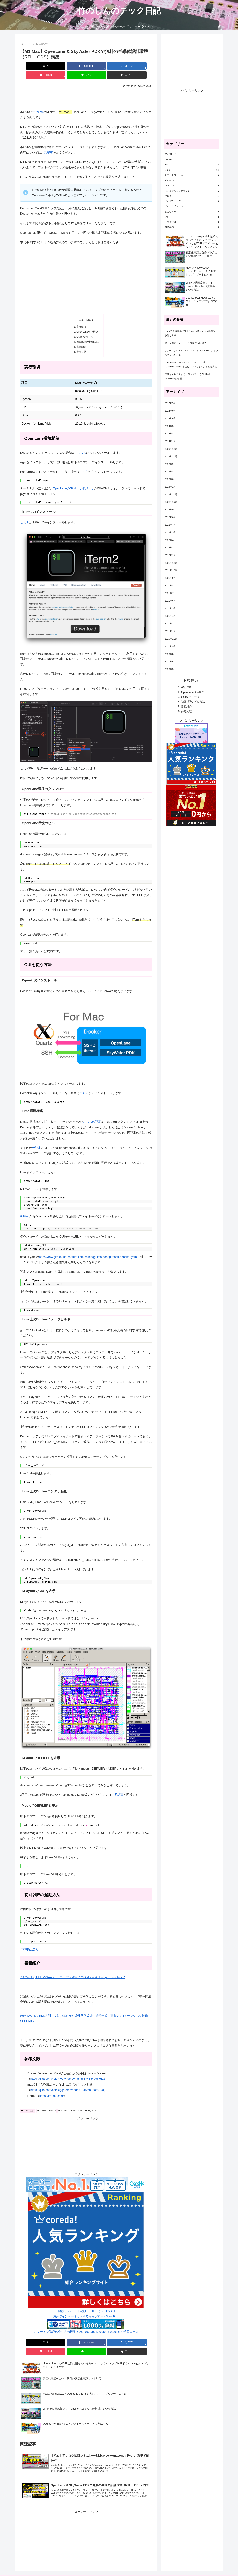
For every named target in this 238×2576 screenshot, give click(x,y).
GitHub (24, 1209)
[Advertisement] (86, 88)
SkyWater (90, 2103)
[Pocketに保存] (97, 66)
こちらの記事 (92, 1115)
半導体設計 (27, 2103)
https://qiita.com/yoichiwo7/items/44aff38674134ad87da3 (67, 2072)
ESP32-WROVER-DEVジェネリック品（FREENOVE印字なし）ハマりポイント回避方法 (191, 364)
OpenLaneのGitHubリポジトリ (73, 481)
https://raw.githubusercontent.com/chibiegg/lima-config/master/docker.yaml (88, 1250)
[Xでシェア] (30, 66)
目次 (81, 310)
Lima (52, 2103)
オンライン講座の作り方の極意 (55, 2325)
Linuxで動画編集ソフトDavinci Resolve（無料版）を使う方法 (191, 333)
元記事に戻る (29, 1942)
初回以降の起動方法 (87, 333)
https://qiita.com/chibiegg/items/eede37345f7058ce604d (67, 2083)
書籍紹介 (81, 339)
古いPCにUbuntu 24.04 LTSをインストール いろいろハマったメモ (191, 352)
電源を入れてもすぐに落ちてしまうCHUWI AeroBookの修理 (187, 376)
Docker (41, 2103)
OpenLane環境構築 (87, 323)
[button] (141, 66)
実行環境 (81, 317)
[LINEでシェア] (119, 66)
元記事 (48, 143)
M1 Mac (63, 2103)
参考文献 (81, 344)
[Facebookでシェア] (52, 66)
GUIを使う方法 (85, 328)
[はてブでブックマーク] (75, 66)
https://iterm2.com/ (51, 2089)
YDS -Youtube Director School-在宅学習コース (107, 2325)
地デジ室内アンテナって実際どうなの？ (185, 343)
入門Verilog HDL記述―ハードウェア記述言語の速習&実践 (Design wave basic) (72, 1970)
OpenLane (76, 2103)
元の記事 (38, 103)
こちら (81, 446)
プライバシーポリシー (29, 2571)
